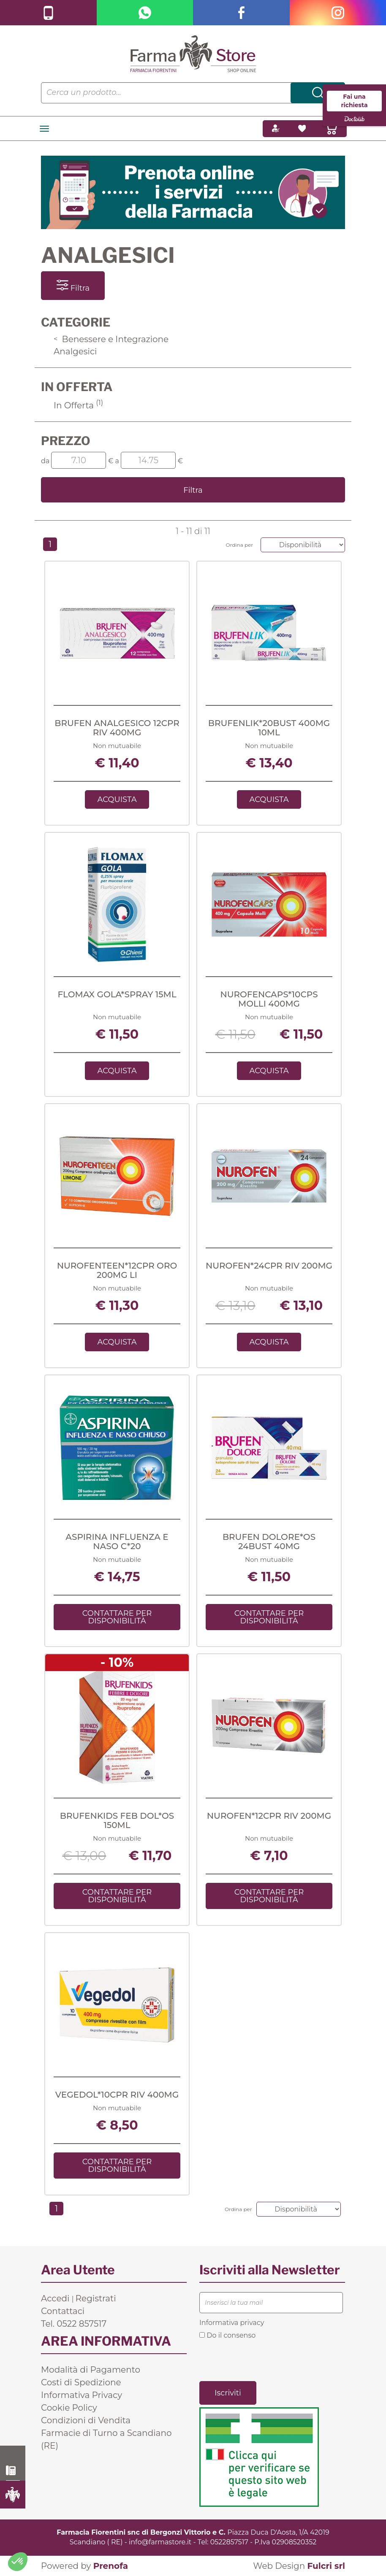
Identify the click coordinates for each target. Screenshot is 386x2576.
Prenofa (110, 2566)
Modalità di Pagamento (90, 2370)
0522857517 (229, 2542)
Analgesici (75, 351)
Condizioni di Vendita (85, 2420)
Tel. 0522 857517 (73, 2324)
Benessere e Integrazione (111, 339)
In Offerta (78, 405)
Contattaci (62, 2311)
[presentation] (263, 2359)
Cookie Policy (69, 2408)
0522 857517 (13, 2470)
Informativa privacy (231, 2323)
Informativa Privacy (81, 2395)
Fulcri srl (326, 2566)
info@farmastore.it (160, 2542)
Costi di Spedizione (81, 2382)
